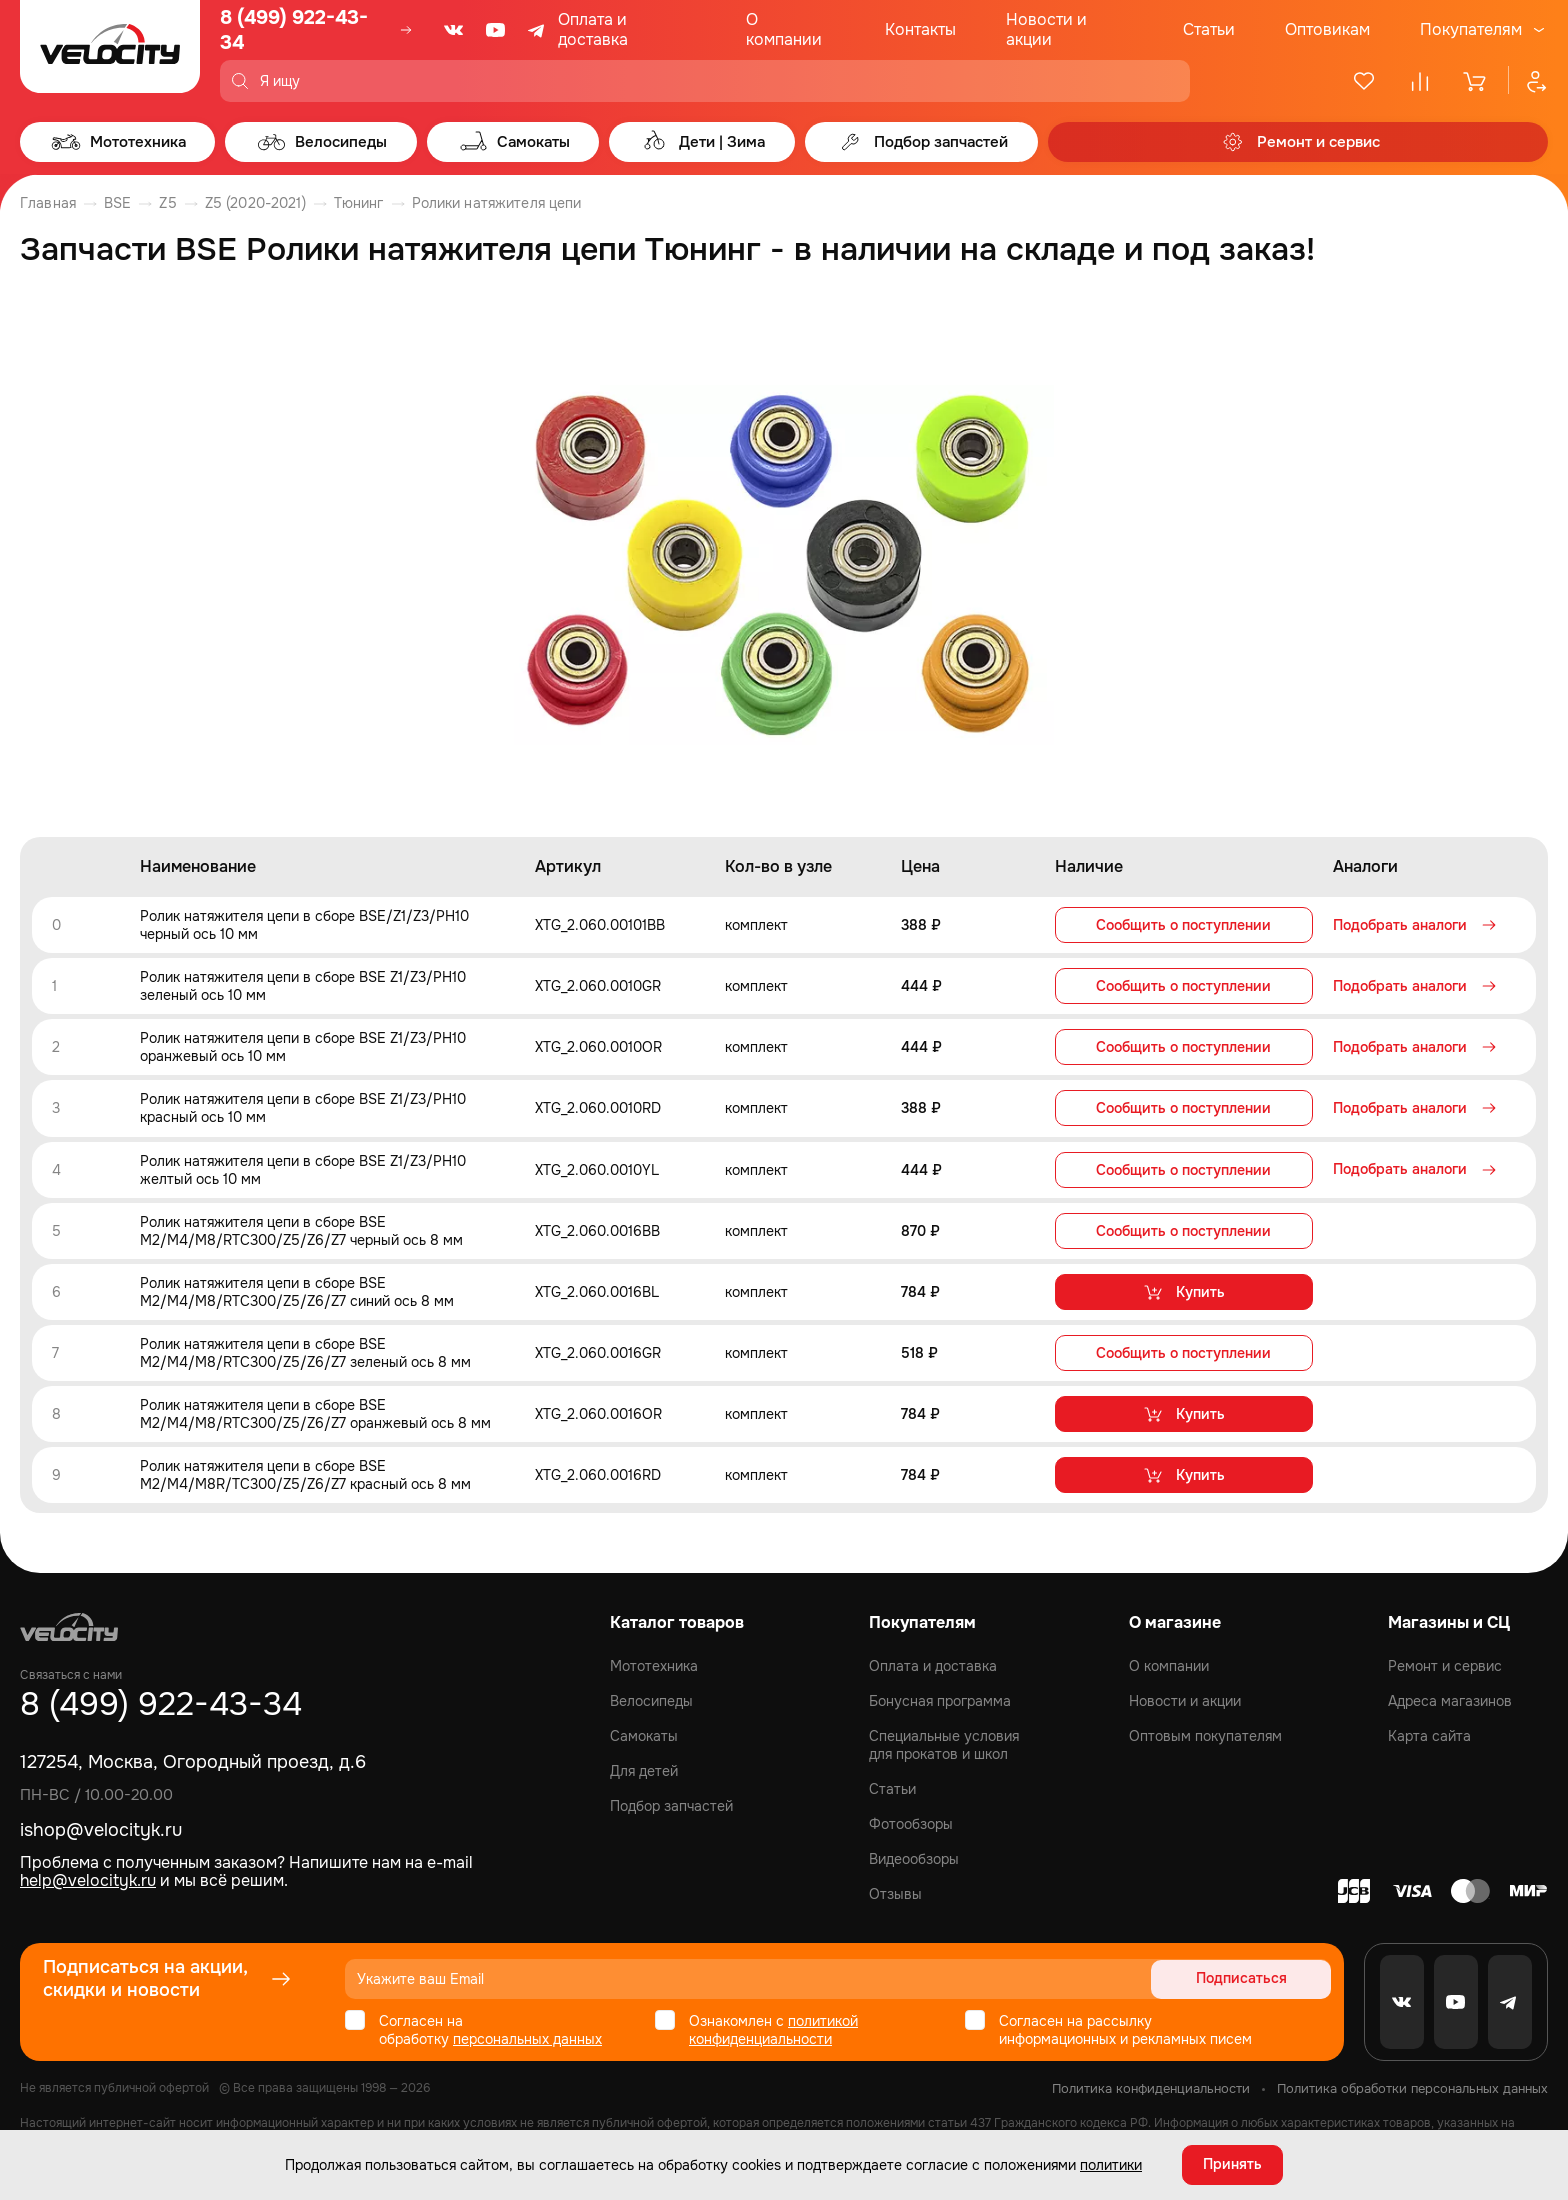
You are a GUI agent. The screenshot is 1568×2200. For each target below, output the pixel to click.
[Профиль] (1528, 81)
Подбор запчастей (671, 1805)
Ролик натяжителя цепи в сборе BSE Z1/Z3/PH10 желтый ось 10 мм (303, 1169)
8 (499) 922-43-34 (294, 30)
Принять (1232, 2165)
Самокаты (644, 1735)
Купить (1183, 1291)
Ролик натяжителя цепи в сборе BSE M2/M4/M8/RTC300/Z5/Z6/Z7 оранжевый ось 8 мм (315, 1413)
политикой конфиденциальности (773, 2029)
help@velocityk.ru (88, 1879)
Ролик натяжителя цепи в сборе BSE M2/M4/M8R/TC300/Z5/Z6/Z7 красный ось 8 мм (305, 1474)
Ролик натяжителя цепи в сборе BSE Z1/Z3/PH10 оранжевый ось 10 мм (303, 1047)
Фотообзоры (911, 1823)
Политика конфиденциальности (1151, 2087)
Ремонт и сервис (1445, 1665)
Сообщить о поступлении (1183, 925)
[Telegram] (538, 30)
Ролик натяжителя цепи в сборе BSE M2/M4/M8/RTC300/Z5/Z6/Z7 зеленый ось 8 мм (305, 1352)
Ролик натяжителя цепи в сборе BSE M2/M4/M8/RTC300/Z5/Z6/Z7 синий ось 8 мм (297, 1291)
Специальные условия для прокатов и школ (944, 1744)
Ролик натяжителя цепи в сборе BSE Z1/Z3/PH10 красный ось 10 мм (303, 1108)
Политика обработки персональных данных (1412, 2087)
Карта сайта (1429, 1735)
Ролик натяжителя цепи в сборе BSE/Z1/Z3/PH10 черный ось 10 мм (304, 925)
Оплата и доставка (593, 29)
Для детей (644, 1770)
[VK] (454, 30)
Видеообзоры (914, 1858)
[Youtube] (496, 30)
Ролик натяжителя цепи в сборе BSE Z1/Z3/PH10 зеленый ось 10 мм (303, 986)
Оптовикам (1327, 29)
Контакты (920, 29)
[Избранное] (1364, 81)
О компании (784, 29)
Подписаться (1254, 1978)
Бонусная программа (940, 1700)
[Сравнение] (1420, 81)
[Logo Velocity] (110, 51)
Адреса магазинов (1450, 1700)
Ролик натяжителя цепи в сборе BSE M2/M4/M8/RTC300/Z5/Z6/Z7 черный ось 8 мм (301, 1230)
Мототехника (654, 1665)
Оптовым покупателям (1205, 1735)
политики (1111, 2165)
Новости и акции (1046, 29)
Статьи (1209, 29)
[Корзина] (1476, 81)
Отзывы (895, 1893)
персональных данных (527, 2038)
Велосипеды (651, 1700)
